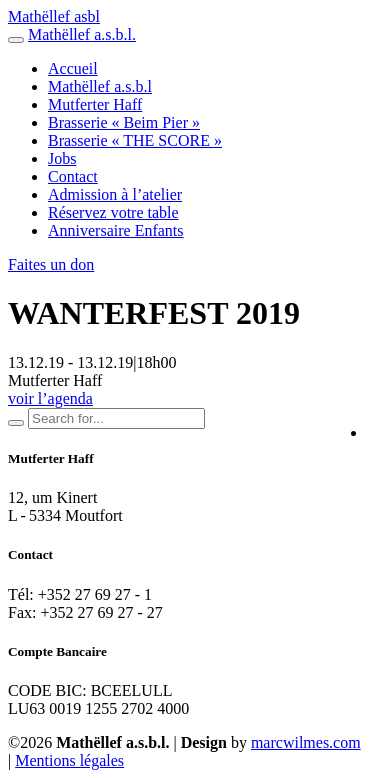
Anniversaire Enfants (116, 230)
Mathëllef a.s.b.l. (82, 34)
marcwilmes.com (306, 742)
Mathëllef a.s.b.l (100, 86)
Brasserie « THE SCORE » (135, 140)
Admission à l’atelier (115, 194)
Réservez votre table (113, 212)
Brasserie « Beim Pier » (124, 122)
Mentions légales (69, 760)
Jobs (62, 158)
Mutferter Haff (95, 104)
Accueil (73, 68)
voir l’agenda (50, 398)
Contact (73, 176)
